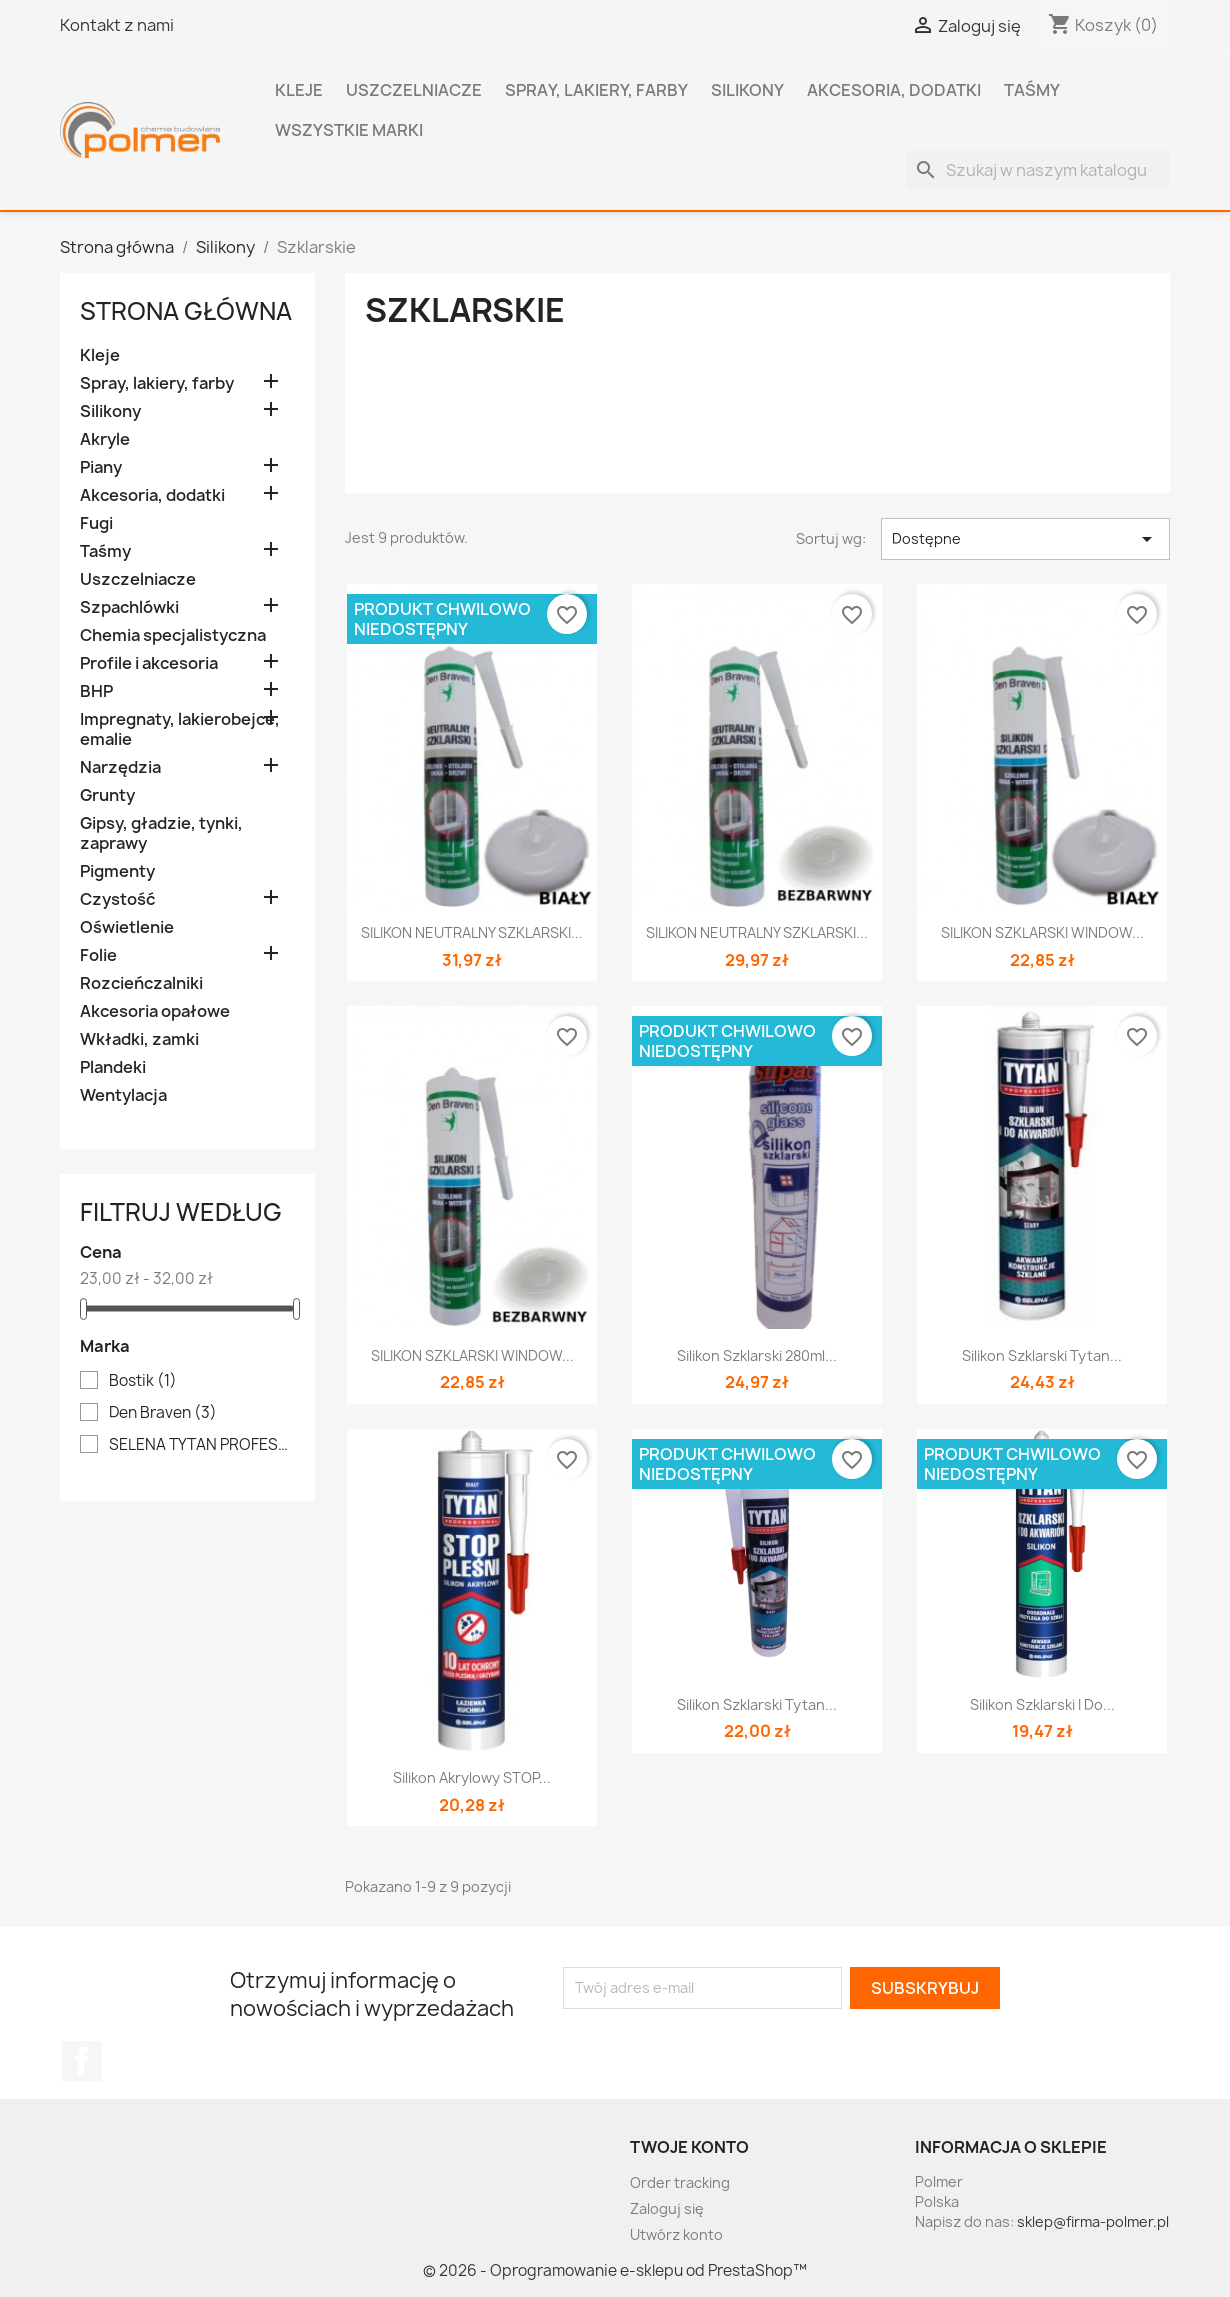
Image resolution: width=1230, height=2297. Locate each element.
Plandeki (113, 1067)
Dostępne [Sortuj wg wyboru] (1025, 539)
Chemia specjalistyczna (173, 635)
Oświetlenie (127, 927)
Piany (101, 467)
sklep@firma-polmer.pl (1093, 2221)
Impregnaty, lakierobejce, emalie (180, 729)
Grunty (107, 795)
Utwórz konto (676, 2234)
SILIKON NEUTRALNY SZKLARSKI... (472, 932)
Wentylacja (123, 1095)
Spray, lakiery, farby (596, 90)
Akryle (105, 439)
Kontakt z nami (117, 25)
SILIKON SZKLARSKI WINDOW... (1042, 932)
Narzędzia (120, 767)
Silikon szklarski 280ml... (757, 1355)
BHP (96, 691)
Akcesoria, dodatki (894, 90)
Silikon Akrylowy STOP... (472, 1777)
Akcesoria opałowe (155, 1011)
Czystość (117, 899)
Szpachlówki (129, 607)
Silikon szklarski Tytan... (1042, 1355)
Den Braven (163, 1413)
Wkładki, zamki (139, 1039)
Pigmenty (117, 871)
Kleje (299, 90)
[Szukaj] (1038, 170)
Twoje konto (689, 2147)
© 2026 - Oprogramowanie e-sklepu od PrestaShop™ (615, 2270)
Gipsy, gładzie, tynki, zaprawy (161, 833)
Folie (98, 955)
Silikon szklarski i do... (1042, 1704)
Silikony (747, 90)
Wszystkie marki (349, 130)
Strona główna (186, 311)
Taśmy (1032, 90)
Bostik (143, 1381)
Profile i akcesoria (149, 663)
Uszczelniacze (414, 90)
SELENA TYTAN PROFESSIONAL (201, 1445)
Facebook (82, 2061)
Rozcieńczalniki (141, 983)
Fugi (96, 523)
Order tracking (680, 2182)
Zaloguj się (667, 2208)
